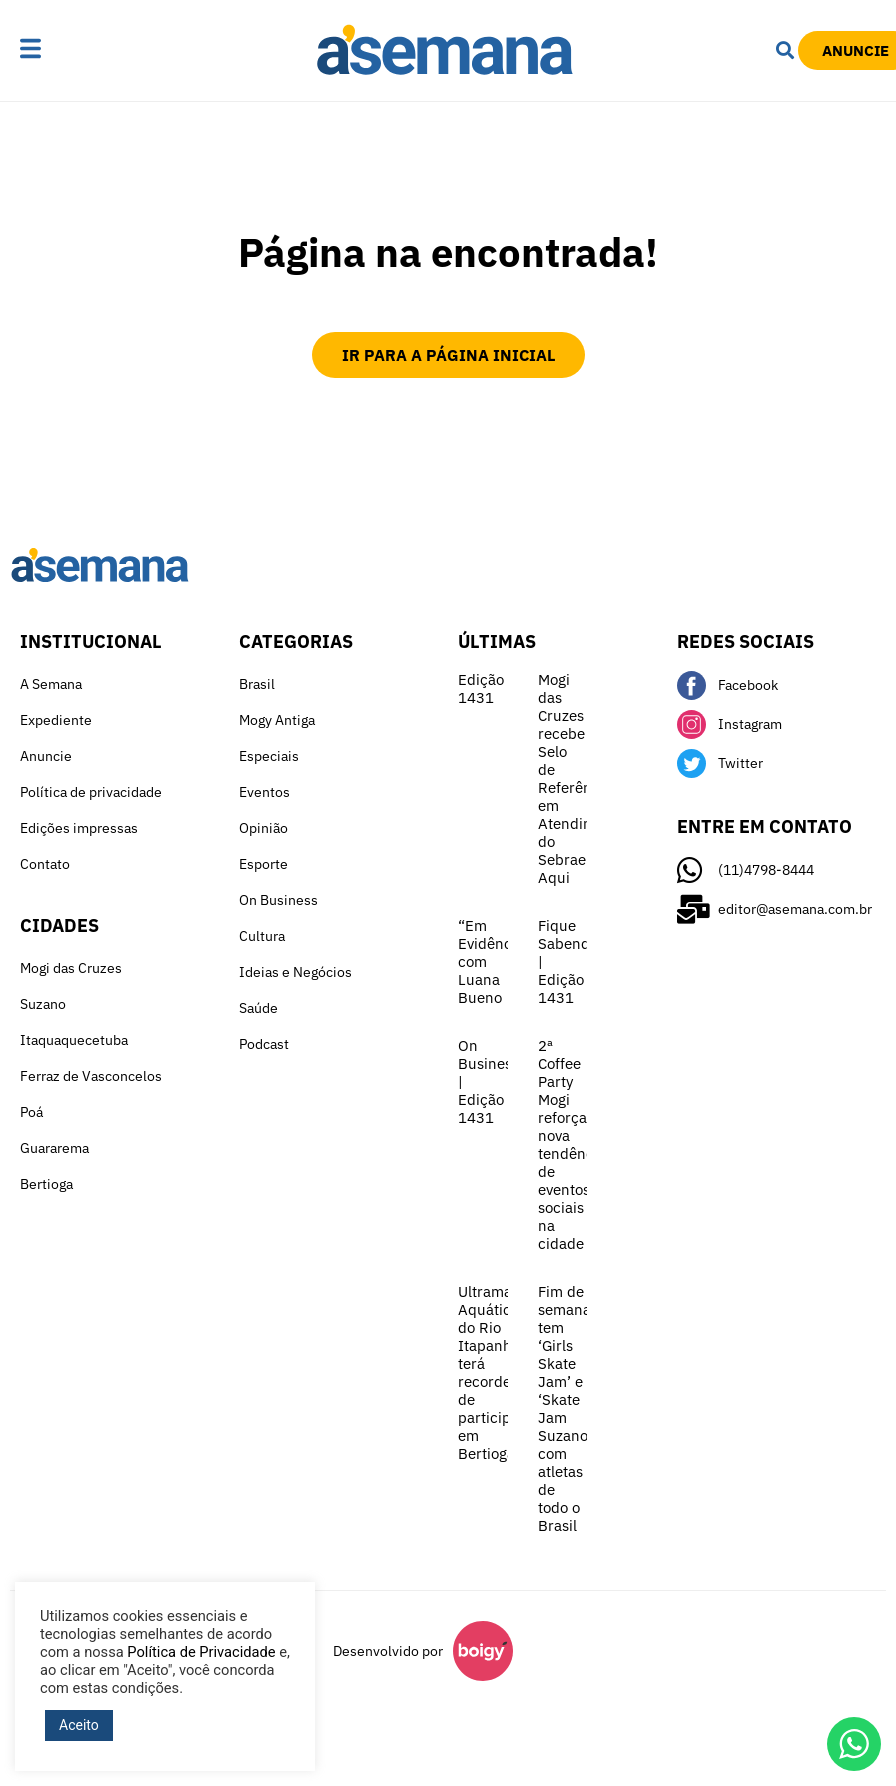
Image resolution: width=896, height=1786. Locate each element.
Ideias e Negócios (295, 972)
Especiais (269, 756)
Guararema (54, 1148)
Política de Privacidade (201, 1652)
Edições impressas (79, 828)
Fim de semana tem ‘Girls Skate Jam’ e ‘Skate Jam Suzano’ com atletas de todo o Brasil (565, 1408)
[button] (67, 50)
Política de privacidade (91, 792)
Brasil (257, 684)
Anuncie (46, 756)
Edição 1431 (481, 688)
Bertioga (46, 1184)
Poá (31, 1112)
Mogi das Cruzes (71, 968)
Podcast (264, 1044)
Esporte (263, 864)
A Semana (51, 684)
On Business (278, 900)
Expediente (56, 720)
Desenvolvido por (388, 1651)
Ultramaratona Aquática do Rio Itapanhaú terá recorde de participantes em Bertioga (507, 1372)
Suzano (43, 1004)
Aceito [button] (79, 1725)
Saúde (258, 1008)
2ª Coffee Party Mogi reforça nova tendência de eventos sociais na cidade (572, 1144)
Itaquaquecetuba (74, 1040)
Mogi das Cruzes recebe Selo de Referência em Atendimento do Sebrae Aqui (582, 778)
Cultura (262, 936)
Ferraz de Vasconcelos (91, 1076)
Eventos (264, 792)
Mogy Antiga (277, 720)
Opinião (263, 828)
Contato (45, 864)
